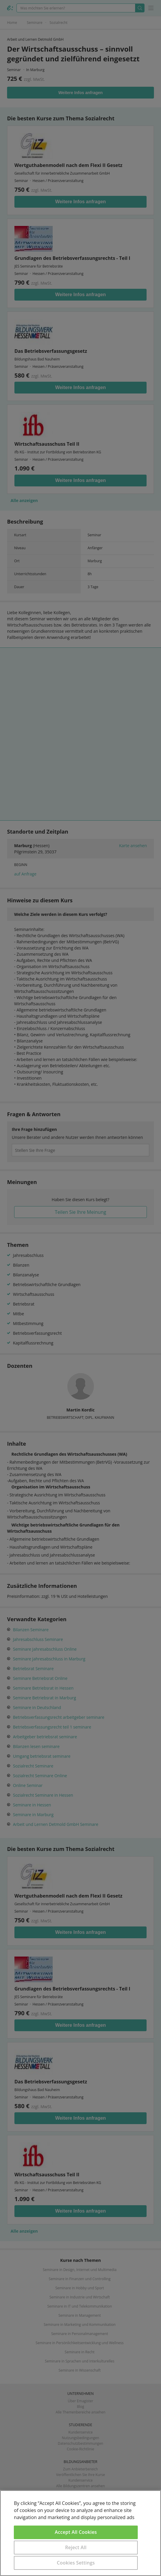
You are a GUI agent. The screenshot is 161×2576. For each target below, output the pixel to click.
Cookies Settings (76, 2562)
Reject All (76, 2547)
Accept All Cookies (76, 2532)
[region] (80, 2533)
